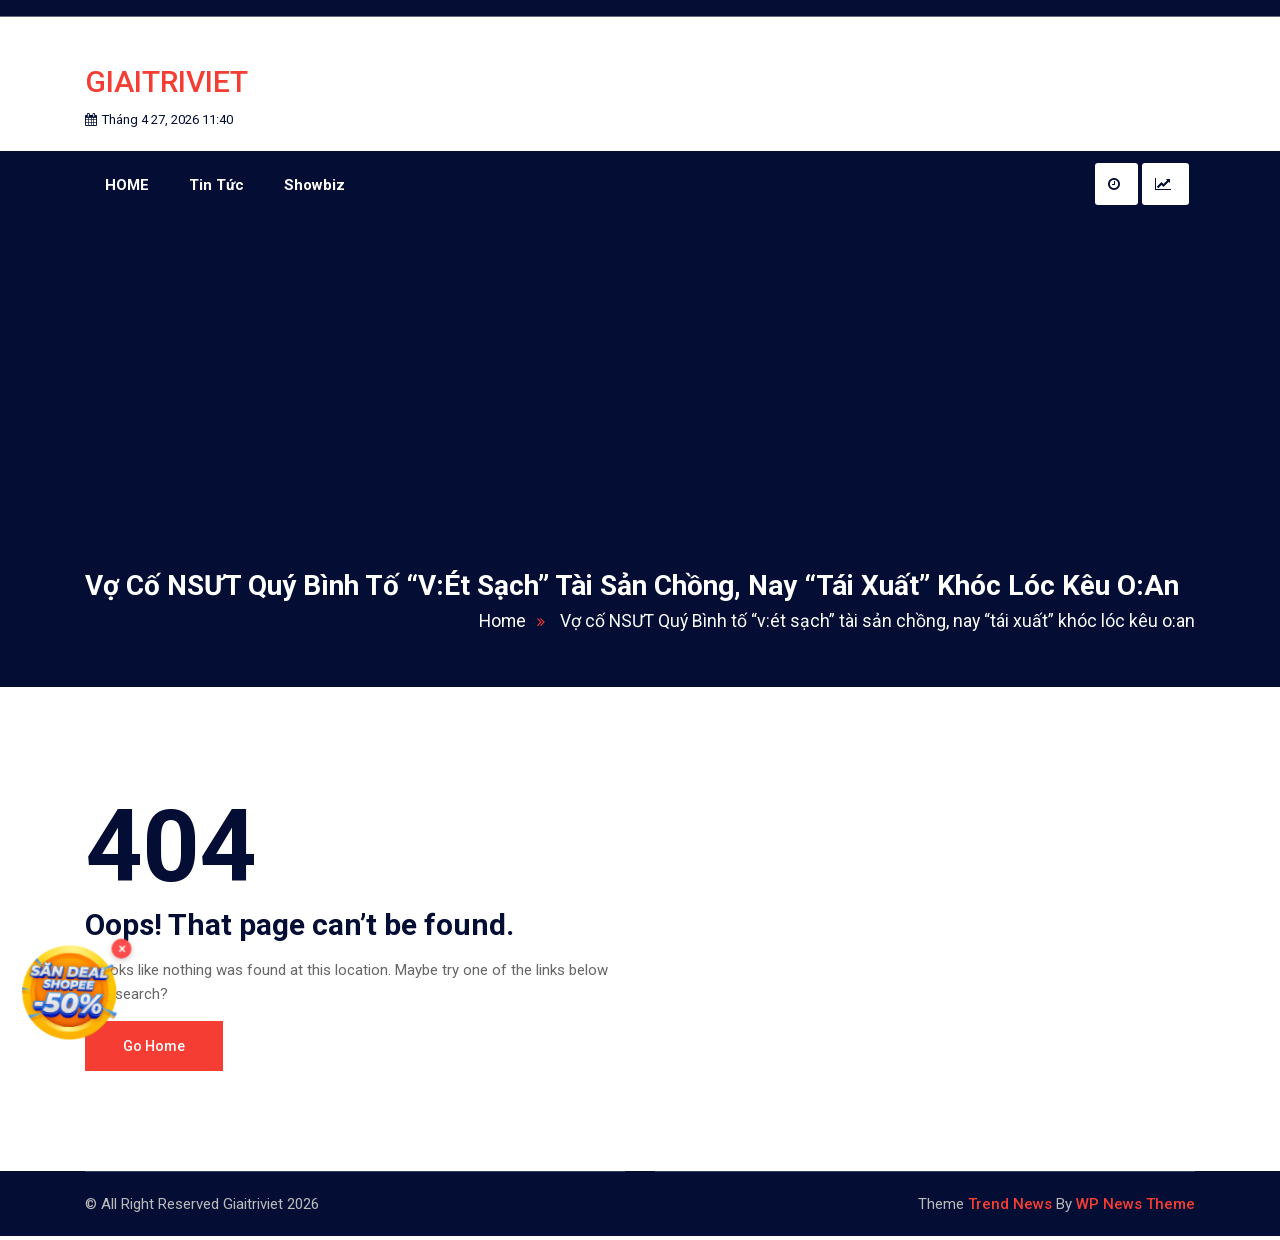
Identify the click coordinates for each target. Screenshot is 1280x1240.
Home (509, 624)
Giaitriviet (166, 83)
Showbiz (314, 188)
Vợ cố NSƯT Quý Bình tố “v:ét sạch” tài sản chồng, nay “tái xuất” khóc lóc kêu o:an (874, 624)
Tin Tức (216, 188)
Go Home (154, 1050)
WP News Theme (1135, 1208)
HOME (127, 188)
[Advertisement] (640, 372)
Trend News (1010, 1208)
